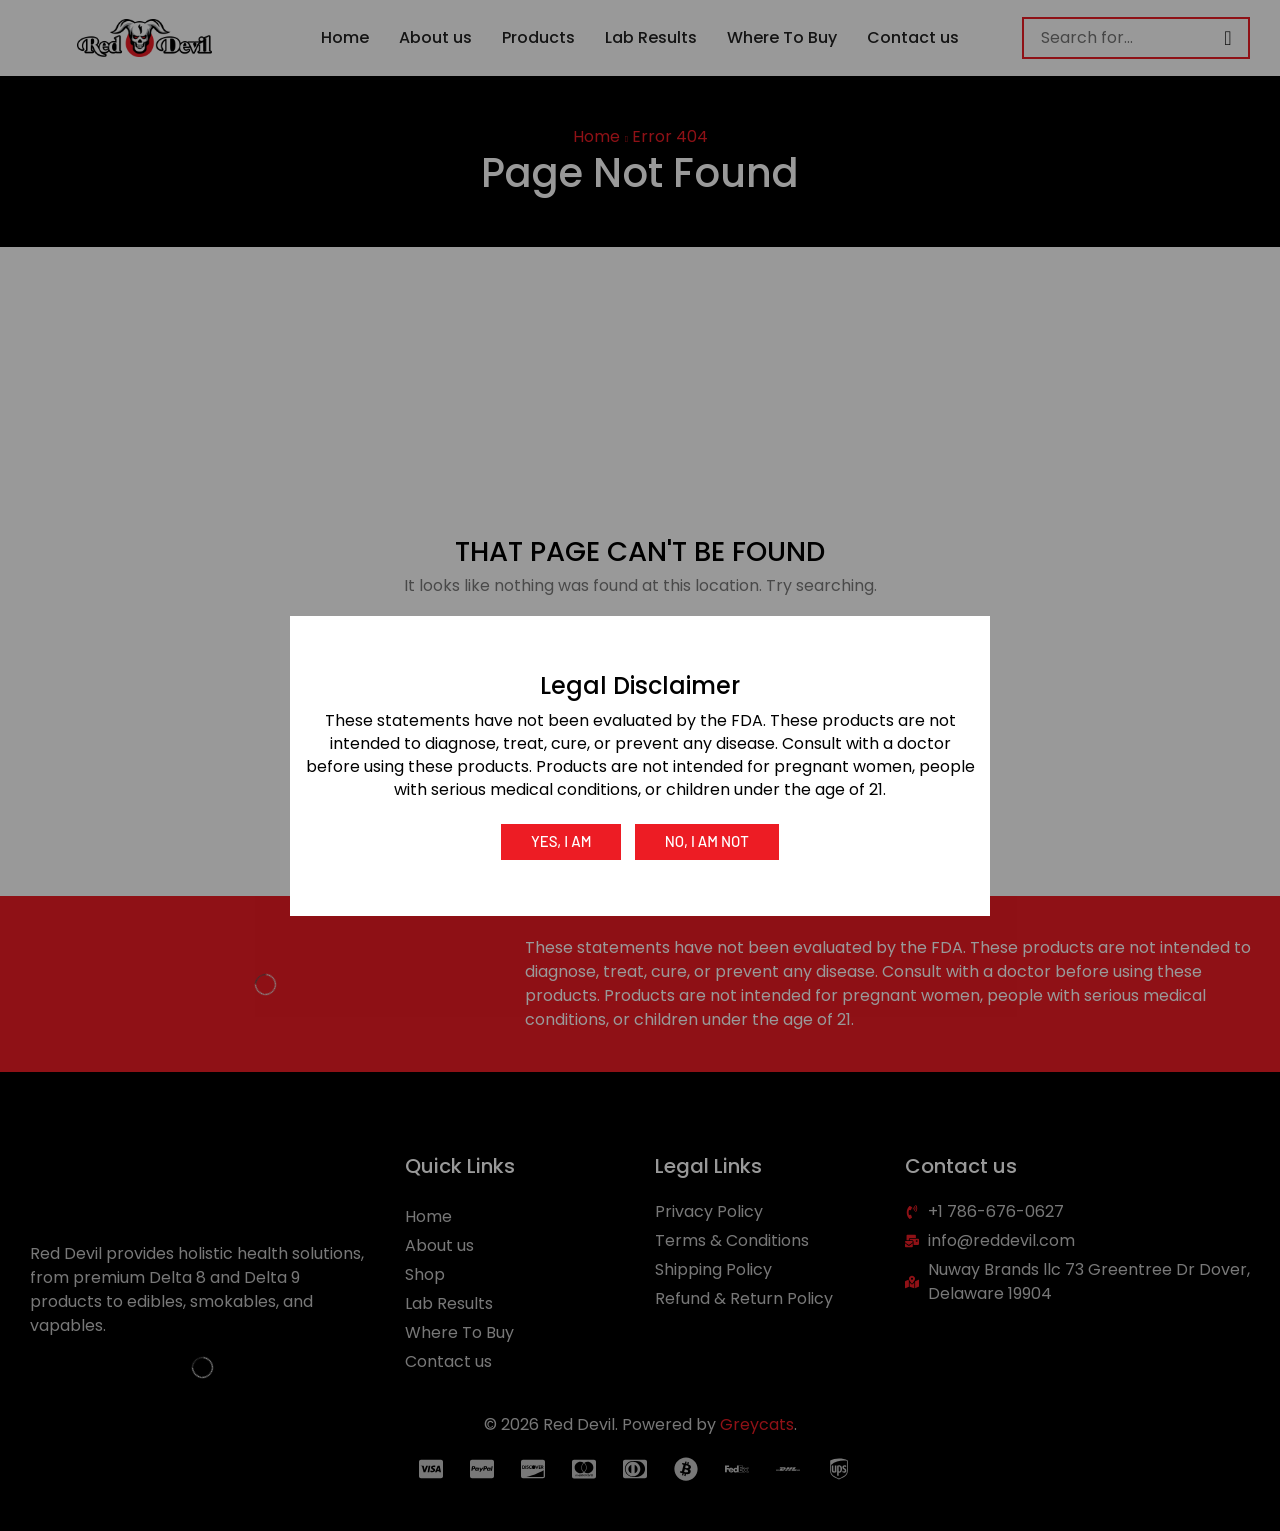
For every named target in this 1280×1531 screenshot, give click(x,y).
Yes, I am (560, 841)
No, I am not (708, 841)
